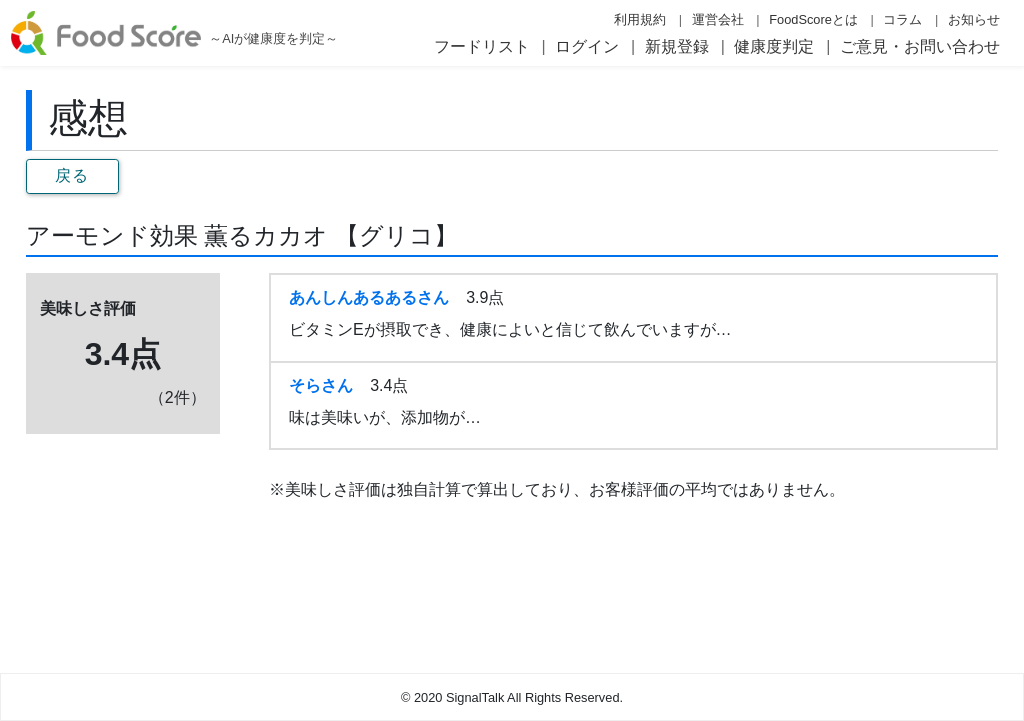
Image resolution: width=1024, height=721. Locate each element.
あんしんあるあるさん (369, 297)
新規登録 (677, 46)
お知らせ (974, 19)
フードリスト (482, 46)
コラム (902, 19)
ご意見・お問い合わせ (920, 46)
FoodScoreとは (813, 19)
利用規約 (640, 19)
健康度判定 (774, 46)
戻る (72, 175)
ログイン (587, 46)
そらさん (321, 385)
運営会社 (718, 19)
